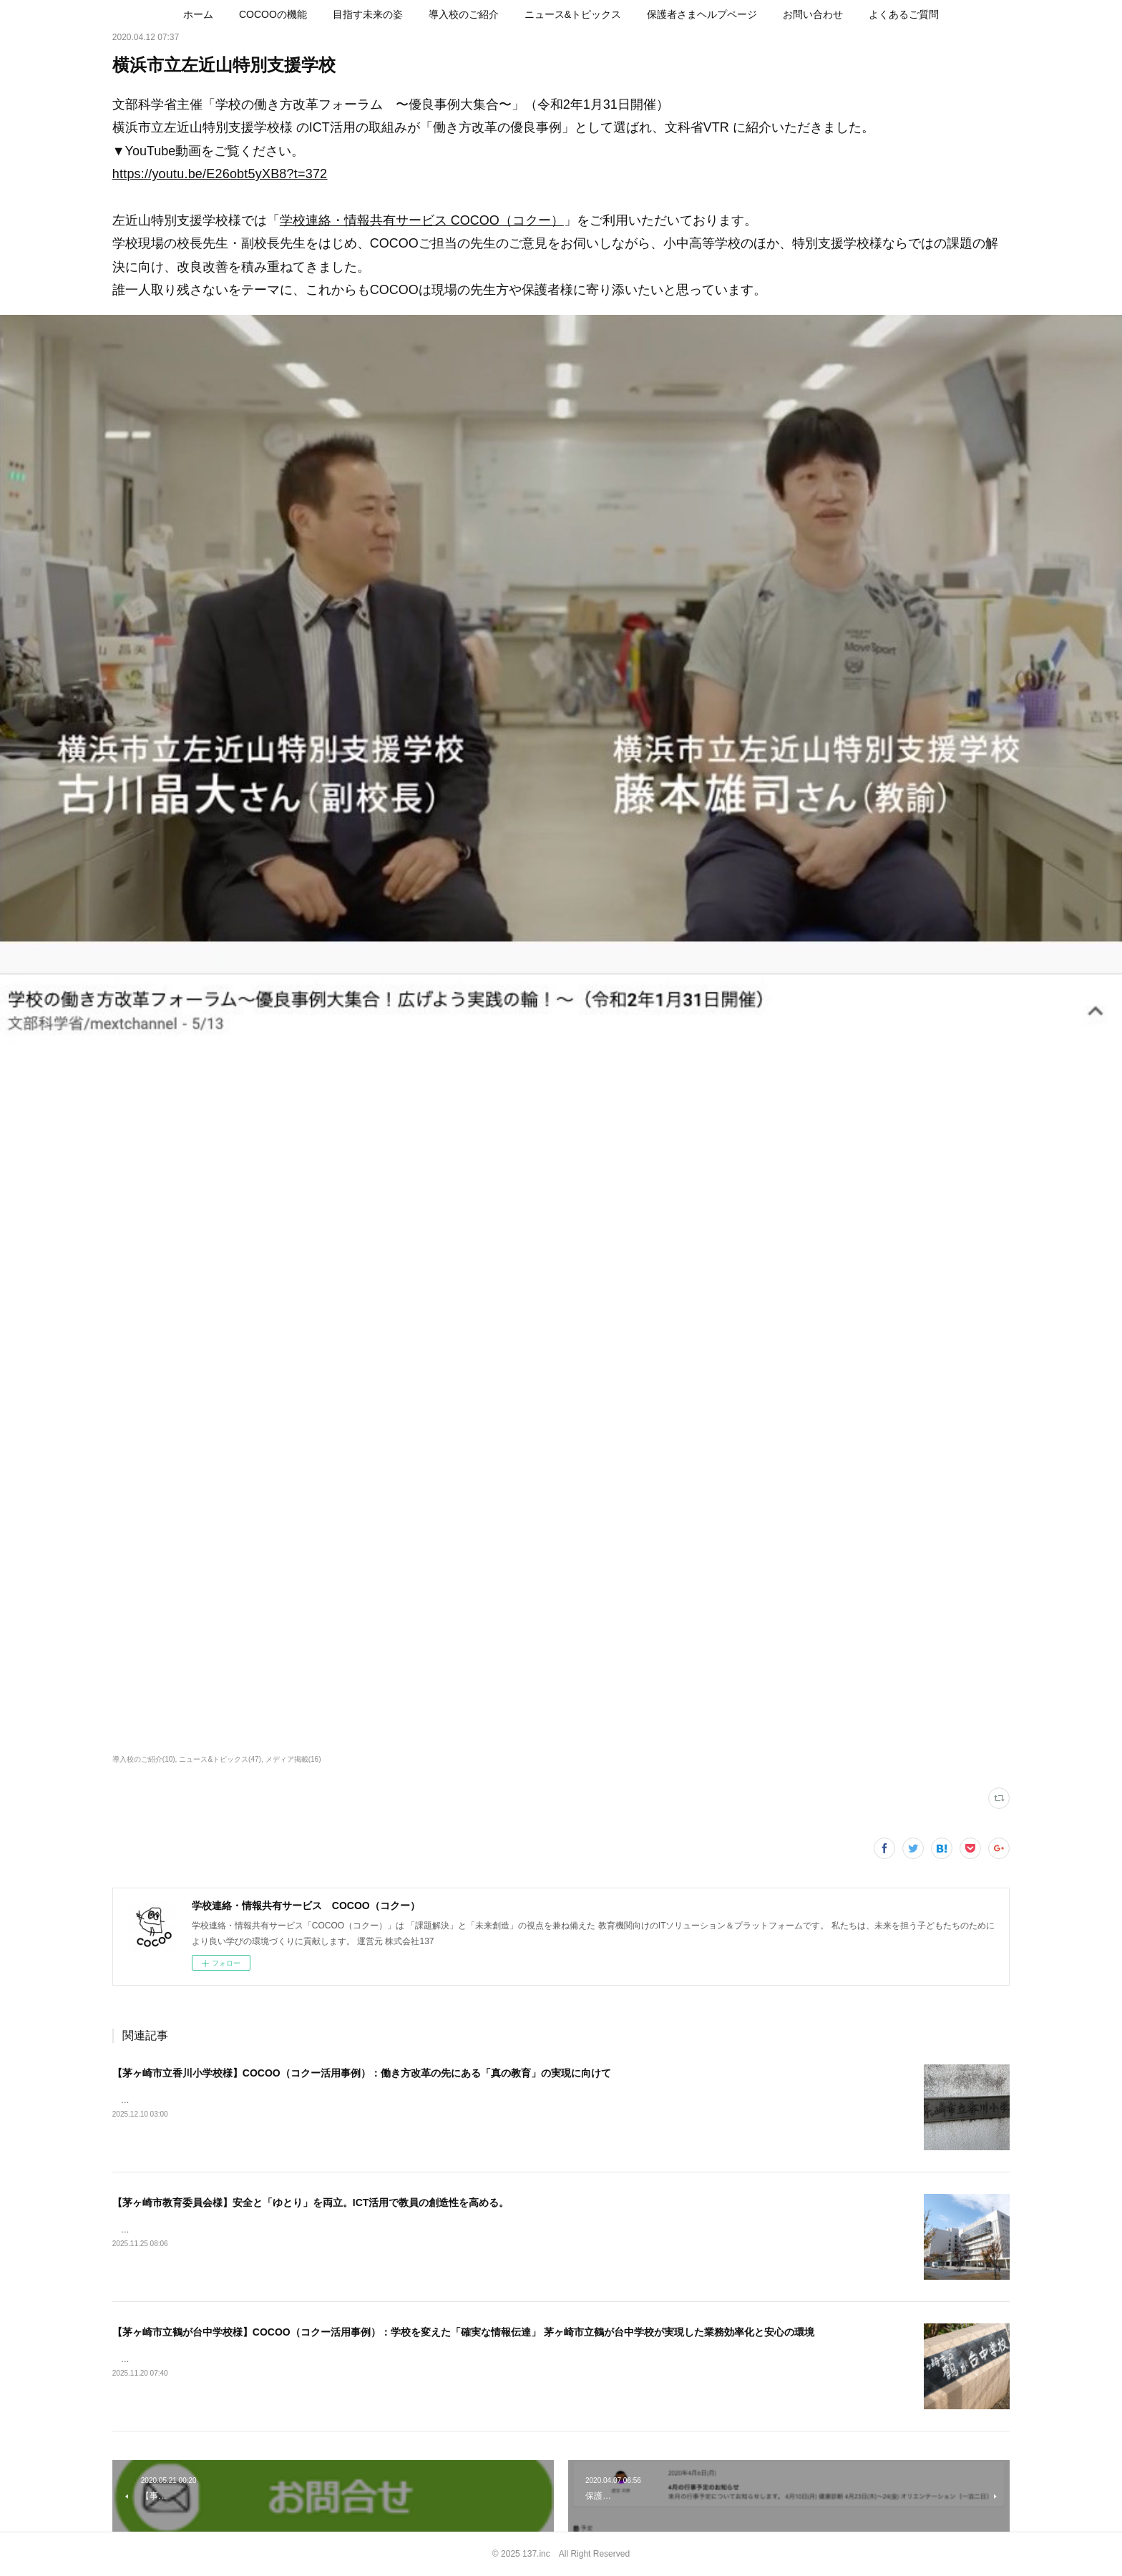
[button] (198, 14)
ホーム (198, 14)
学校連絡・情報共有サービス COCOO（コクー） (422, 220)
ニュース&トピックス (573, 14)
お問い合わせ (813, 14)
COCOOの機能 (273, 14)
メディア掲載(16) (293, 1759)
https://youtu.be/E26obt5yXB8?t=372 (220, 174)
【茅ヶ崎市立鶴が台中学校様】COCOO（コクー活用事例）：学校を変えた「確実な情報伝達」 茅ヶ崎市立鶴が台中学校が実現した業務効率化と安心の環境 (463, 2332)
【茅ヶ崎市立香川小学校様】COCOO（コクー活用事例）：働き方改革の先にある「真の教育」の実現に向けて (361, 2073)
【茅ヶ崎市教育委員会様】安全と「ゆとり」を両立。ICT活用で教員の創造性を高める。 (310, 2202)
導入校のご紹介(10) (143, 1759)
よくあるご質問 (904, 14)
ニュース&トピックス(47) (219, 1759)
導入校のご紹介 (464, 14)
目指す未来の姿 (368, 14)
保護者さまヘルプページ (702, 14)
